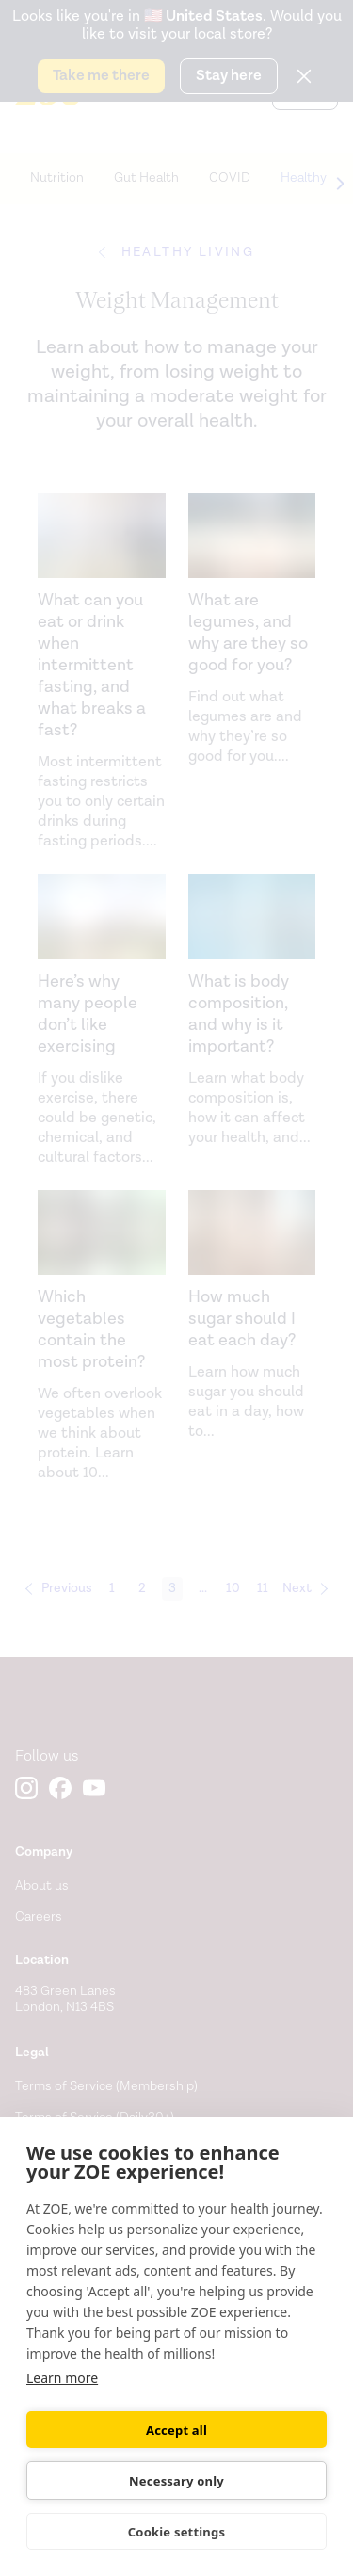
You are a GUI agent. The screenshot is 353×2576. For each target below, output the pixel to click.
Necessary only (176, 2480)
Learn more (62, 2378)
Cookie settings (176, 2531)
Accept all (176, 2430)
